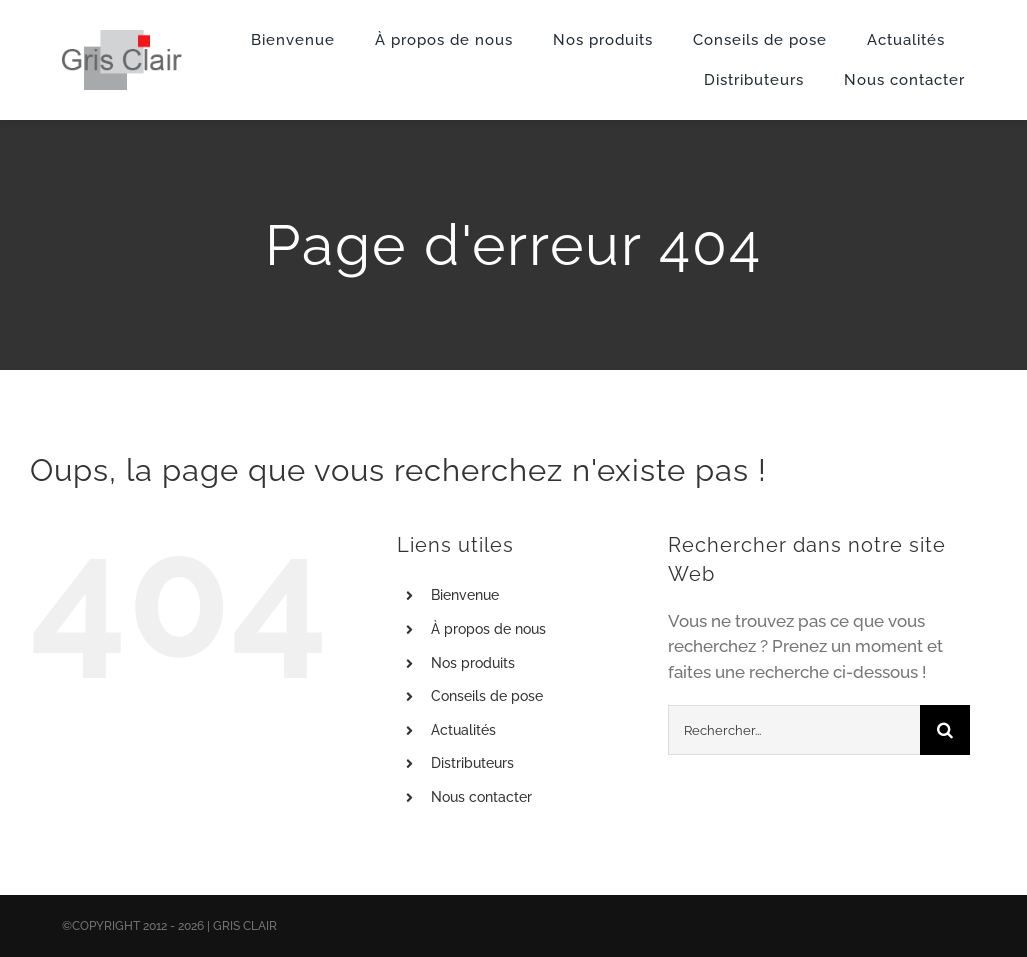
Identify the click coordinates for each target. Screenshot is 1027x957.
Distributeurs (472, 763)
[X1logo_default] (122, 38)
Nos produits (473, 663)
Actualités (463, 730)
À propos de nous (488, 629)
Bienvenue (465, 595)
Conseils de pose (487, 696)
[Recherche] (945, 730)
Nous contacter (481, 797)
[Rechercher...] (794, 730)
